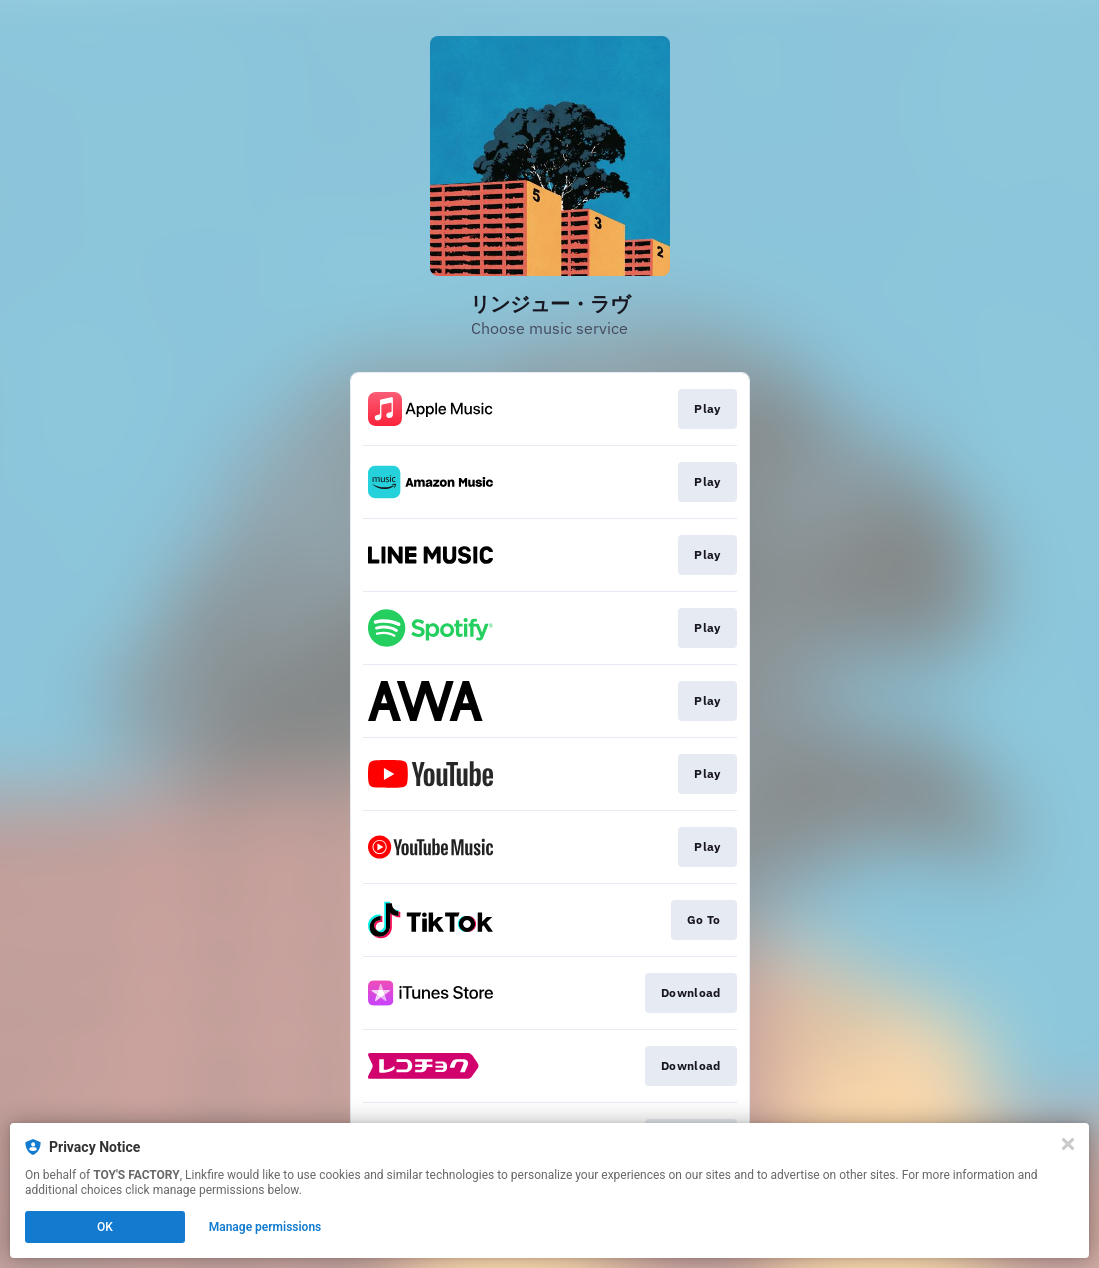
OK (105, 1227)
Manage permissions (265, 1227)
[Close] (1068, 1144)
